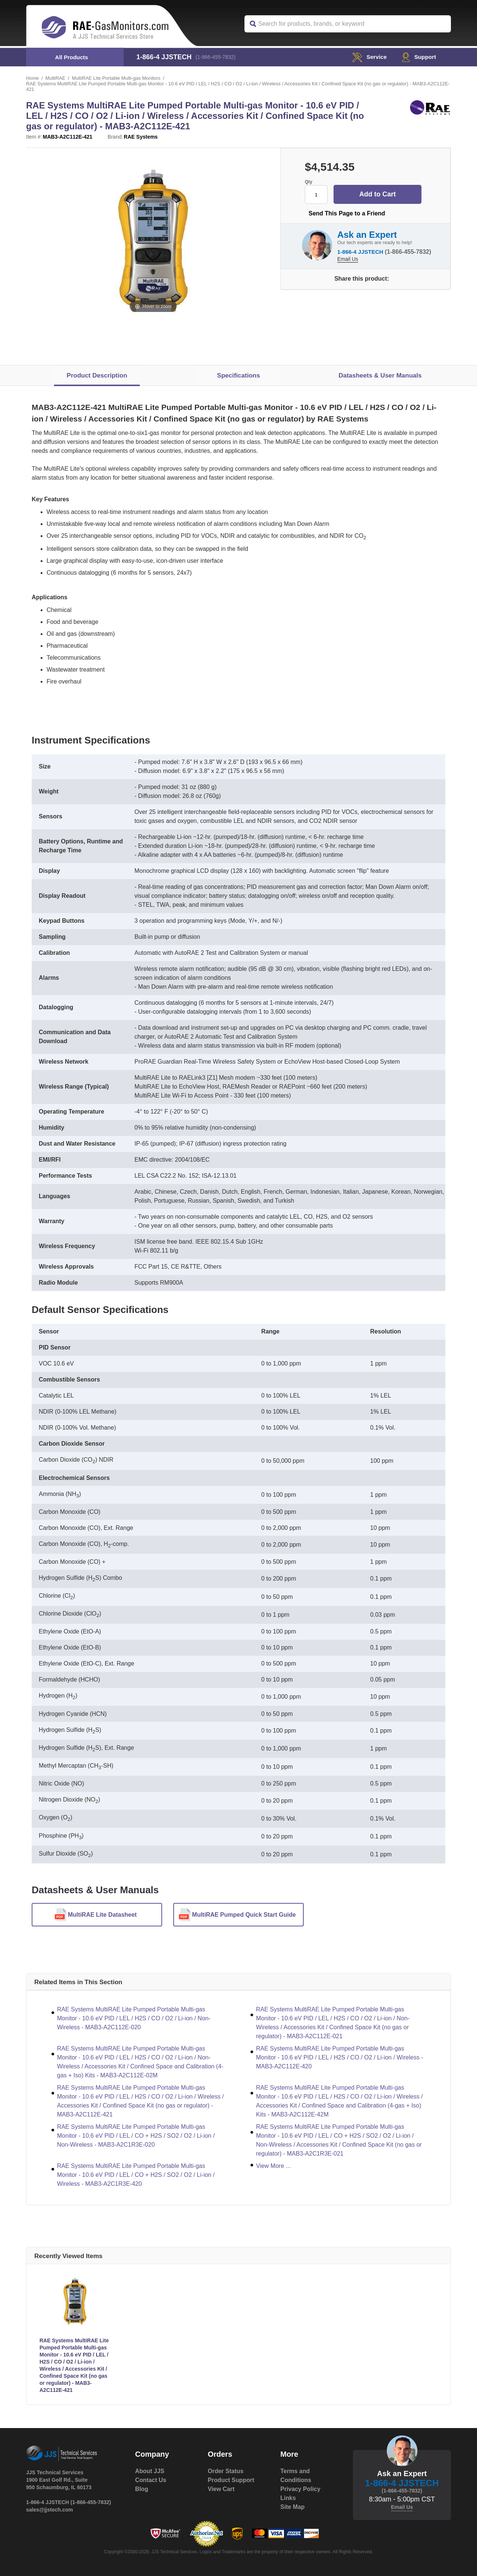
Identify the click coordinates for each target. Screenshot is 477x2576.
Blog (142, 2489)
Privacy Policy (300, 2489)
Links (288, 2498)
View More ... (273, 2166)
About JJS (150, 2471)
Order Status (226, 2471)
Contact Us (151, 2480)
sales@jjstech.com (49, 2510)
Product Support (231, 2480)
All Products (71, 57)
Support (418, 57)
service (368, 57)
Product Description (97, 375)
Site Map (292, 2507)
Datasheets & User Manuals (379, 375)
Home (32, 78)
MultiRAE (55, 78)
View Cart (221, 2489)
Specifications (238, 375)
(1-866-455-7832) (216, 57)
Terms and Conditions (296, 2475)
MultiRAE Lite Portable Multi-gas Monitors (117, 78)
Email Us (347, 259)
